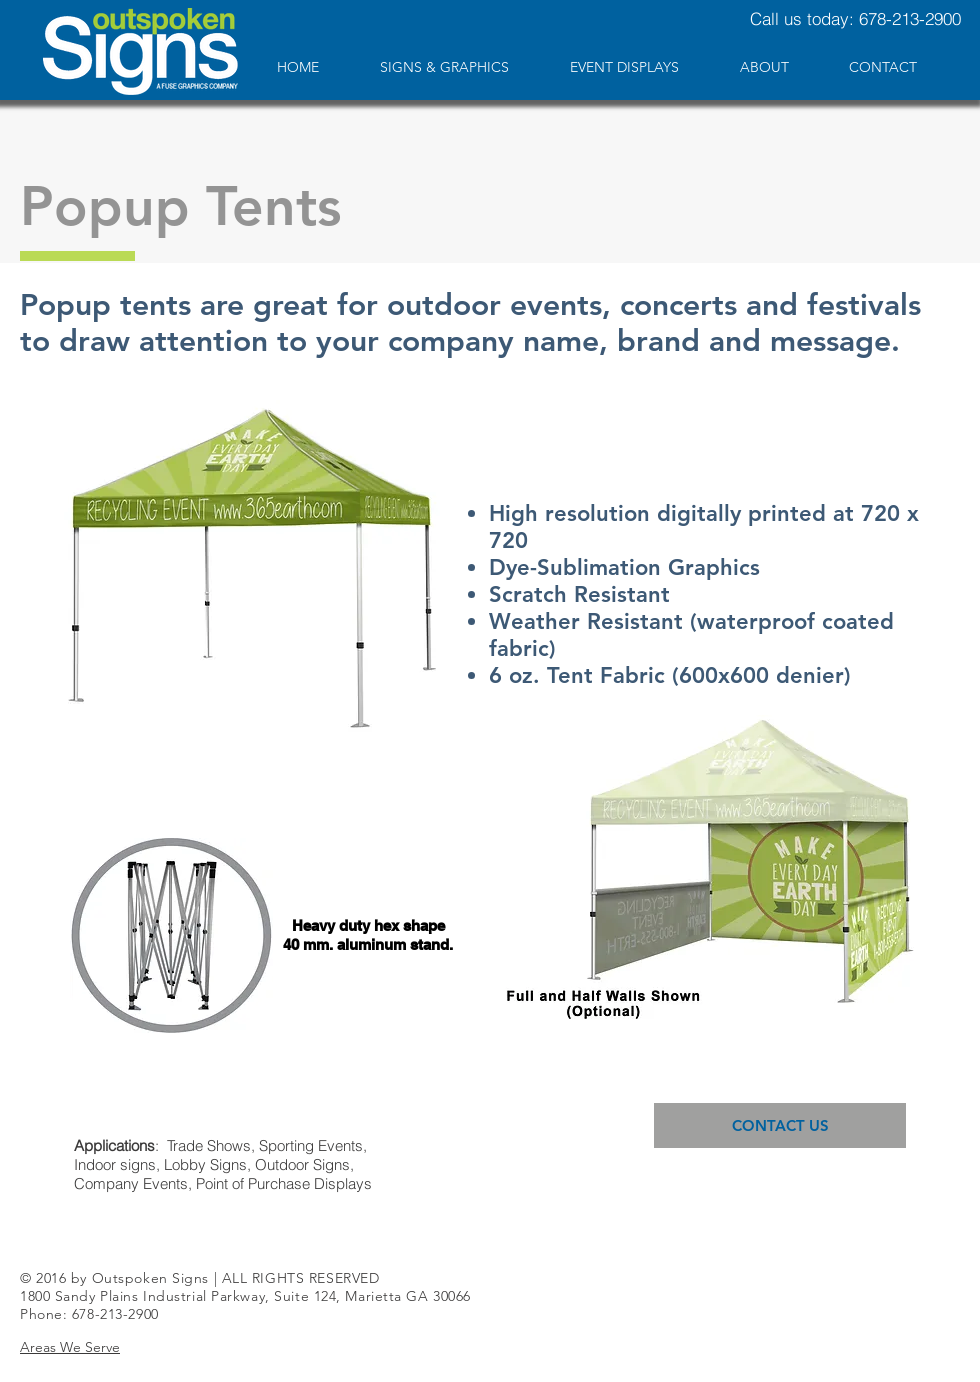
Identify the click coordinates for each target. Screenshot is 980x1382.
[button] (70, 1347)
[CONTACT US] (780, 1125)
